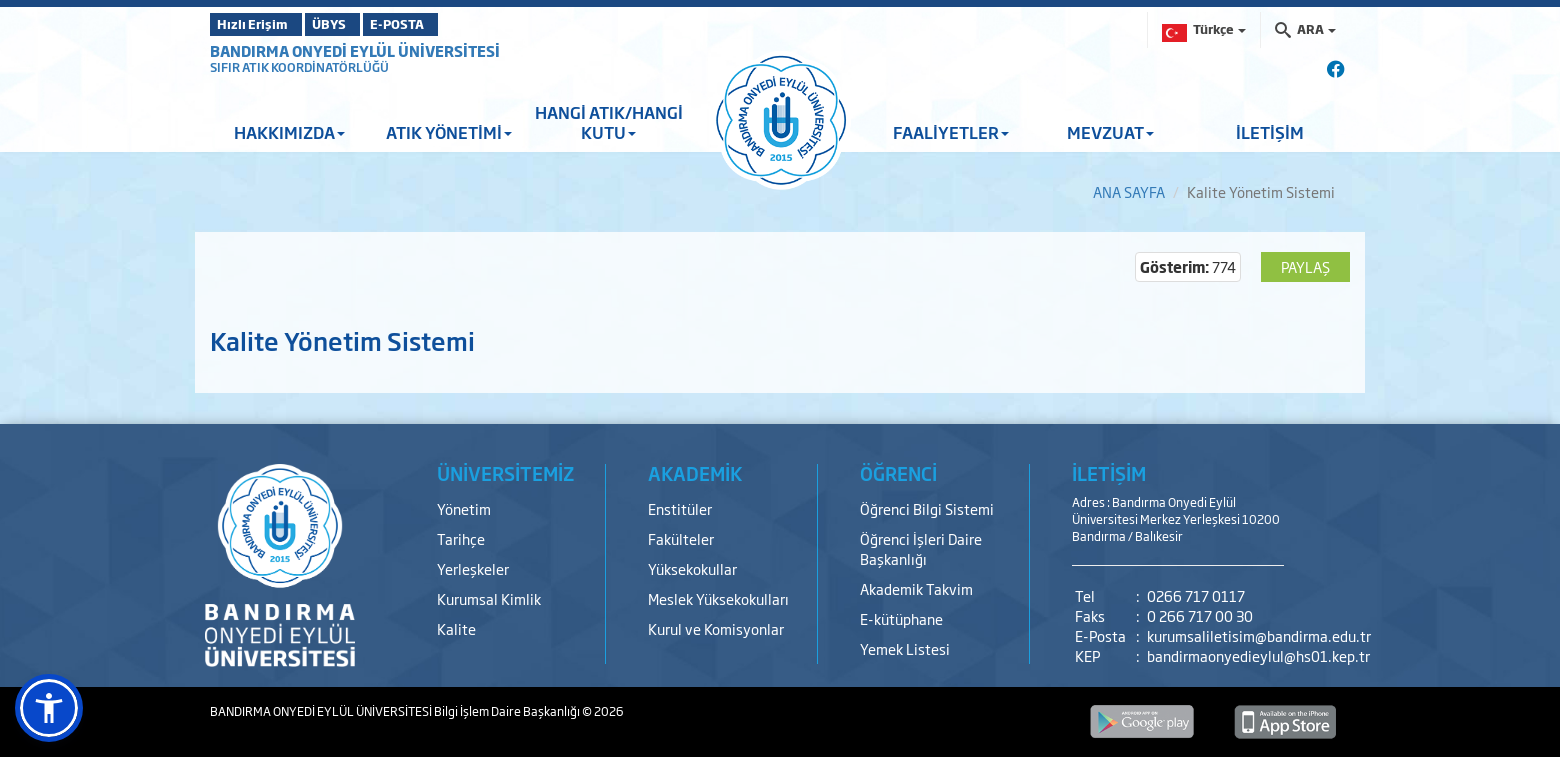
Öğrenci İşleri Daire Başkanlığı (921, 548)
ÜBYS (357, 24)
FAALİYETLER (951, 132)
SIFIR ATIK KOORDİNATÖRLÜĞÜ (299, 67)
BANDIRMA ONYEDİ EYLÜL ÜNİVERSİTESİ (355, 50)
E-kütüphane (901, 618)
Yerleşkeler (473, 568)
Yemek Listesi (905, 648)
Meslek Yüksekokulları (718, 598)
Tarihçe (461, 538)
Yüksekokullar (692, 568)
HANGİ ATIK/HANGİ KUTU (609, 122)
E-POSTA (450, 24)
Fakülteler (681, 538)
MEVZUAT (1110, 132)
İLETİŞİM (1270, 132)
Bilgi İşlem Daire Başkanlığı (508, 711)
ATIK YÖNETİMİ (449, 132)
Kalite (456, 628)
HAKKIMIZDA (289, 132)
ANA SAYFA (1129, 191)
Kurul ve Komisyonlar (716, 628)
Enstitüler (680, 508)
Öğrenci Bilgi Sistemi (927, 508)
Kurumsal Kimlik (489, 598)
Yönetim (464, 508)
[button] (49, 708)
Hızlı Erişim (259, 24)
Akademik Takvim (916, 588)
